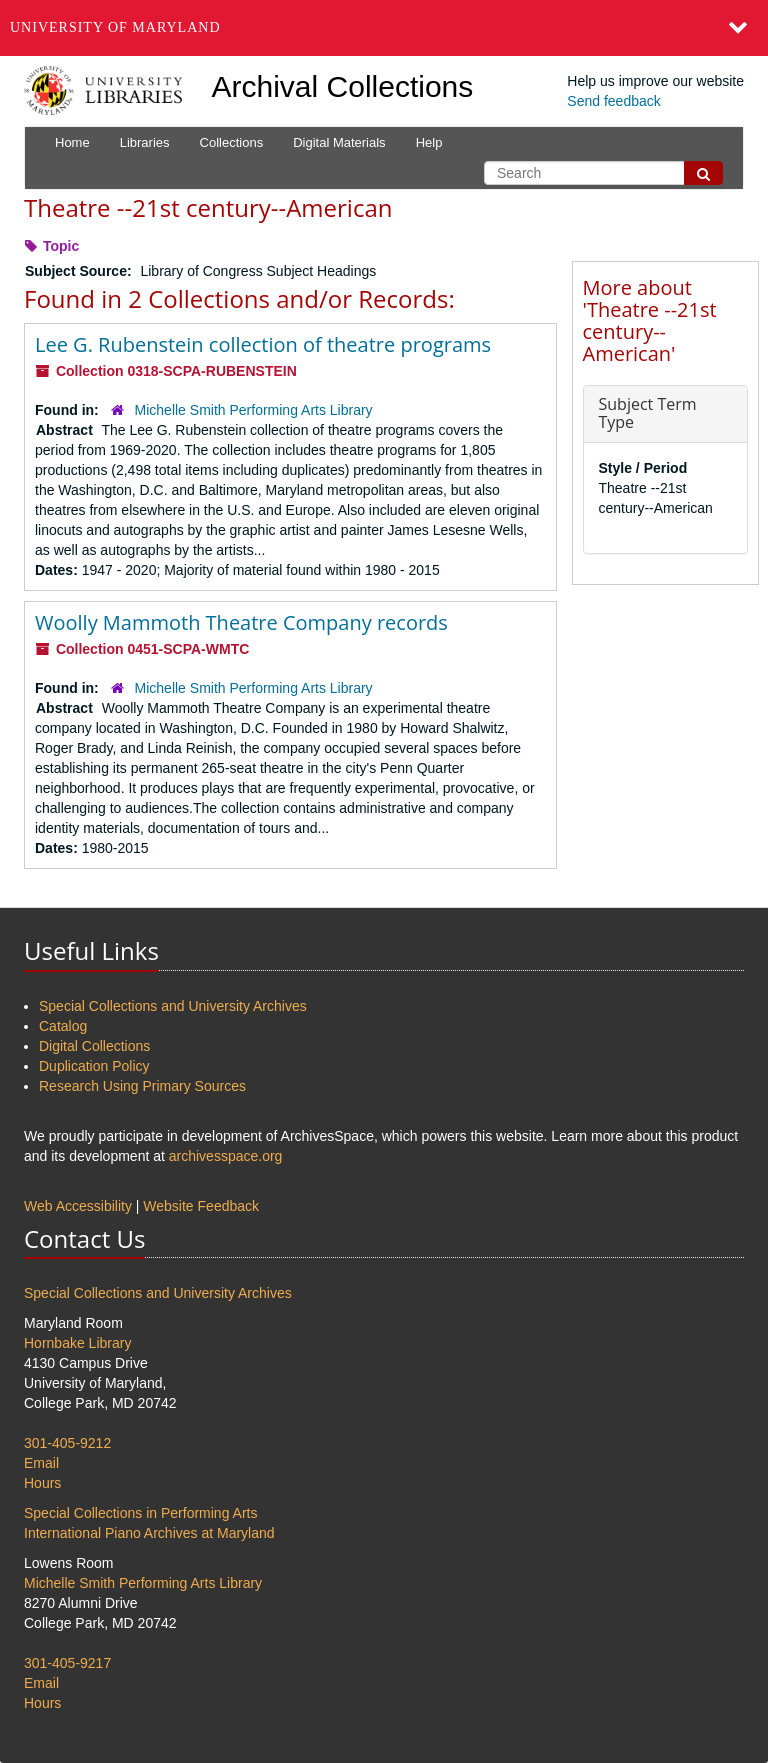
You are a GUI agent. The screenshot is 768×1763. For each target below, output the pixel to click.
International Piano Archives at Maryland (149, 1533)
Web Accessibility (78, 1206)
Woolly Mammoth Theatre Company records (241, 622)
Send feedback (613, 101)
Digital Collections (94, 1046)
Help (429, 142)
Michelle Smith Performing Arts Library (254, 410)
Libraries (145, 142)
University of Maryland (115, 27)
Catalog (63, 1026)
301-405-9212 (67, 1443)
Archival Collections (343, 86)
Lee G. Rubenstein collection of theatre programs (263, 344)
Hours (42, 1483)
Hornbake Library (77, 1343)
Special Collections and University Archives (173, 1006)
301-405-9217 (67, 1663)
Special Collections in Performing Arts (140, 1513)
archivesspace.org (226, 1156)
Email (41, 1463)
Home (72, 142)
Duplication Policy (94, 1066)
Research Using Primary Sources (142, 1086)
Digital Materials (339, 142)
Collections (232, 142)
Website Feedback (201, 1206)
